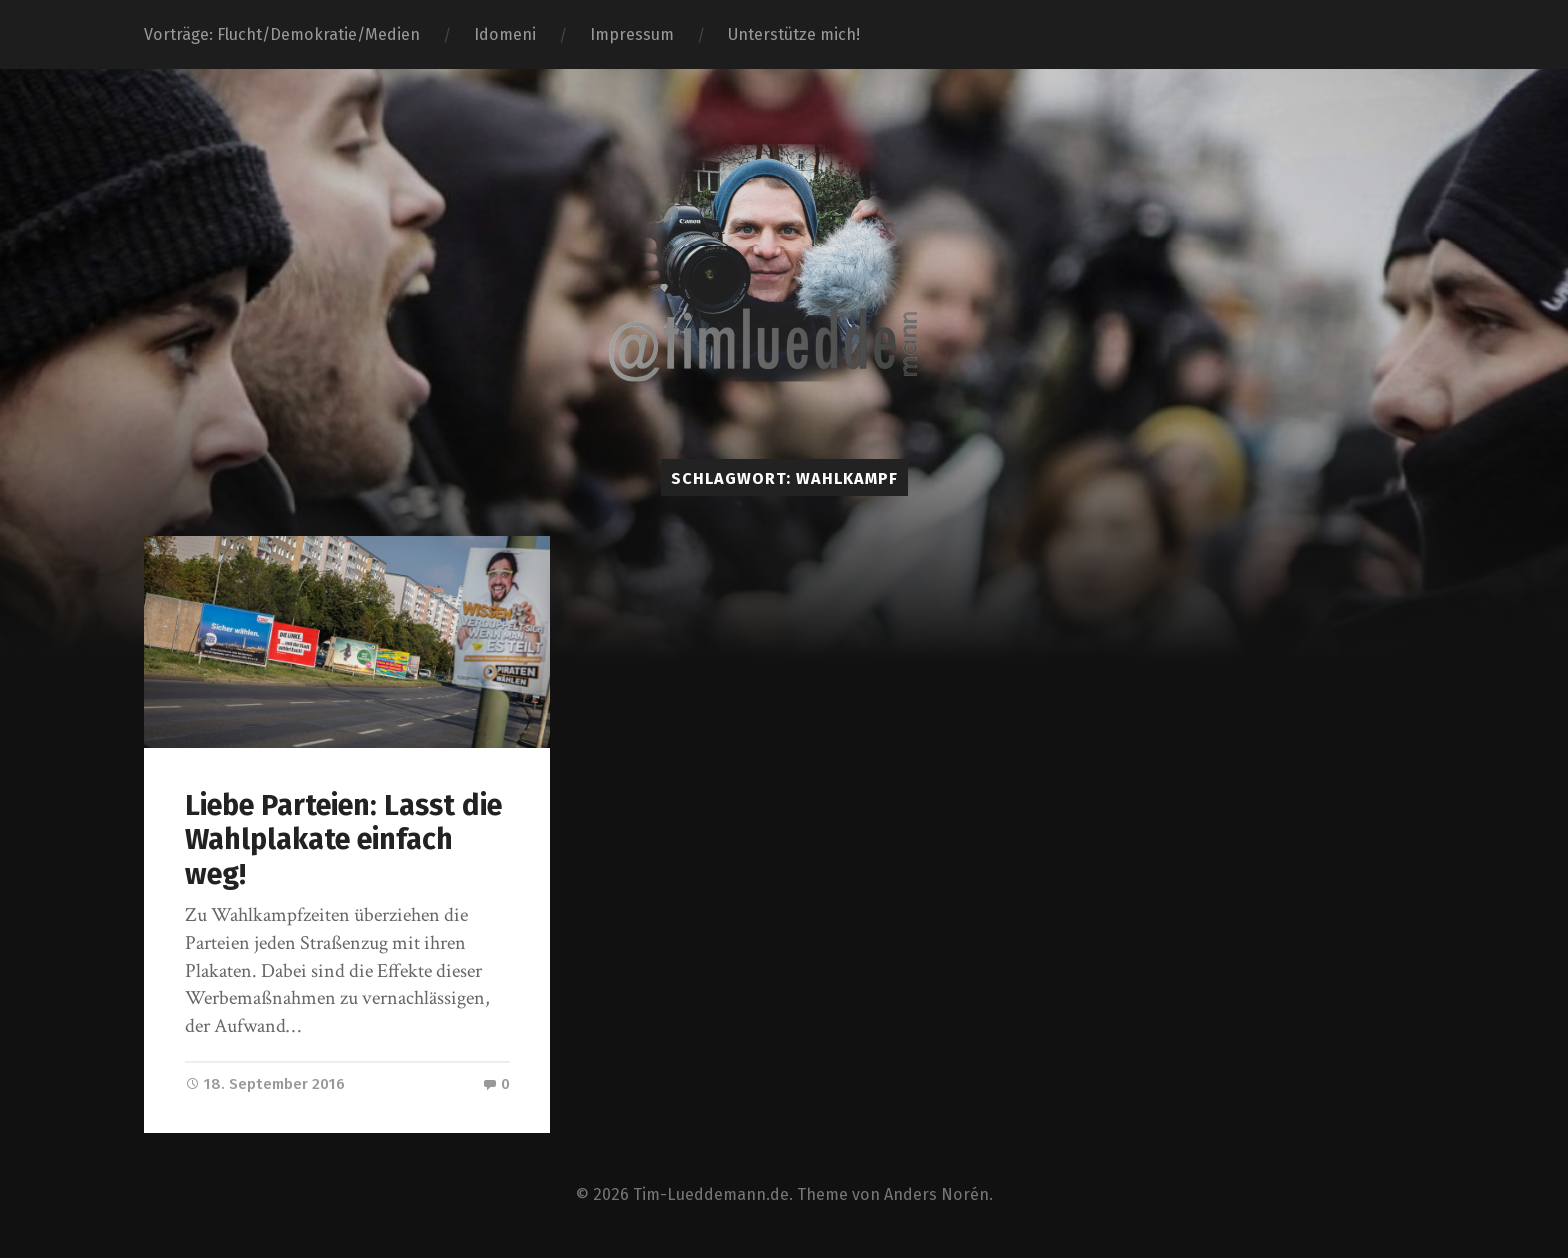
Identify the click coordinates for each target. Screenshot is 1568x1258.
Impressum (632, 34)
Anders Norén (936, 1194)
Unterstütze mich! (794, 34)
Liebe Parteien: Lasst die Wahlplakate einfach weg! (343, 840)
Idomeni (505, 34)
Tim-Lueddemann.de (711, 1194)
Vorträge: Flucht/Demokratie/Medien (282, 34)
